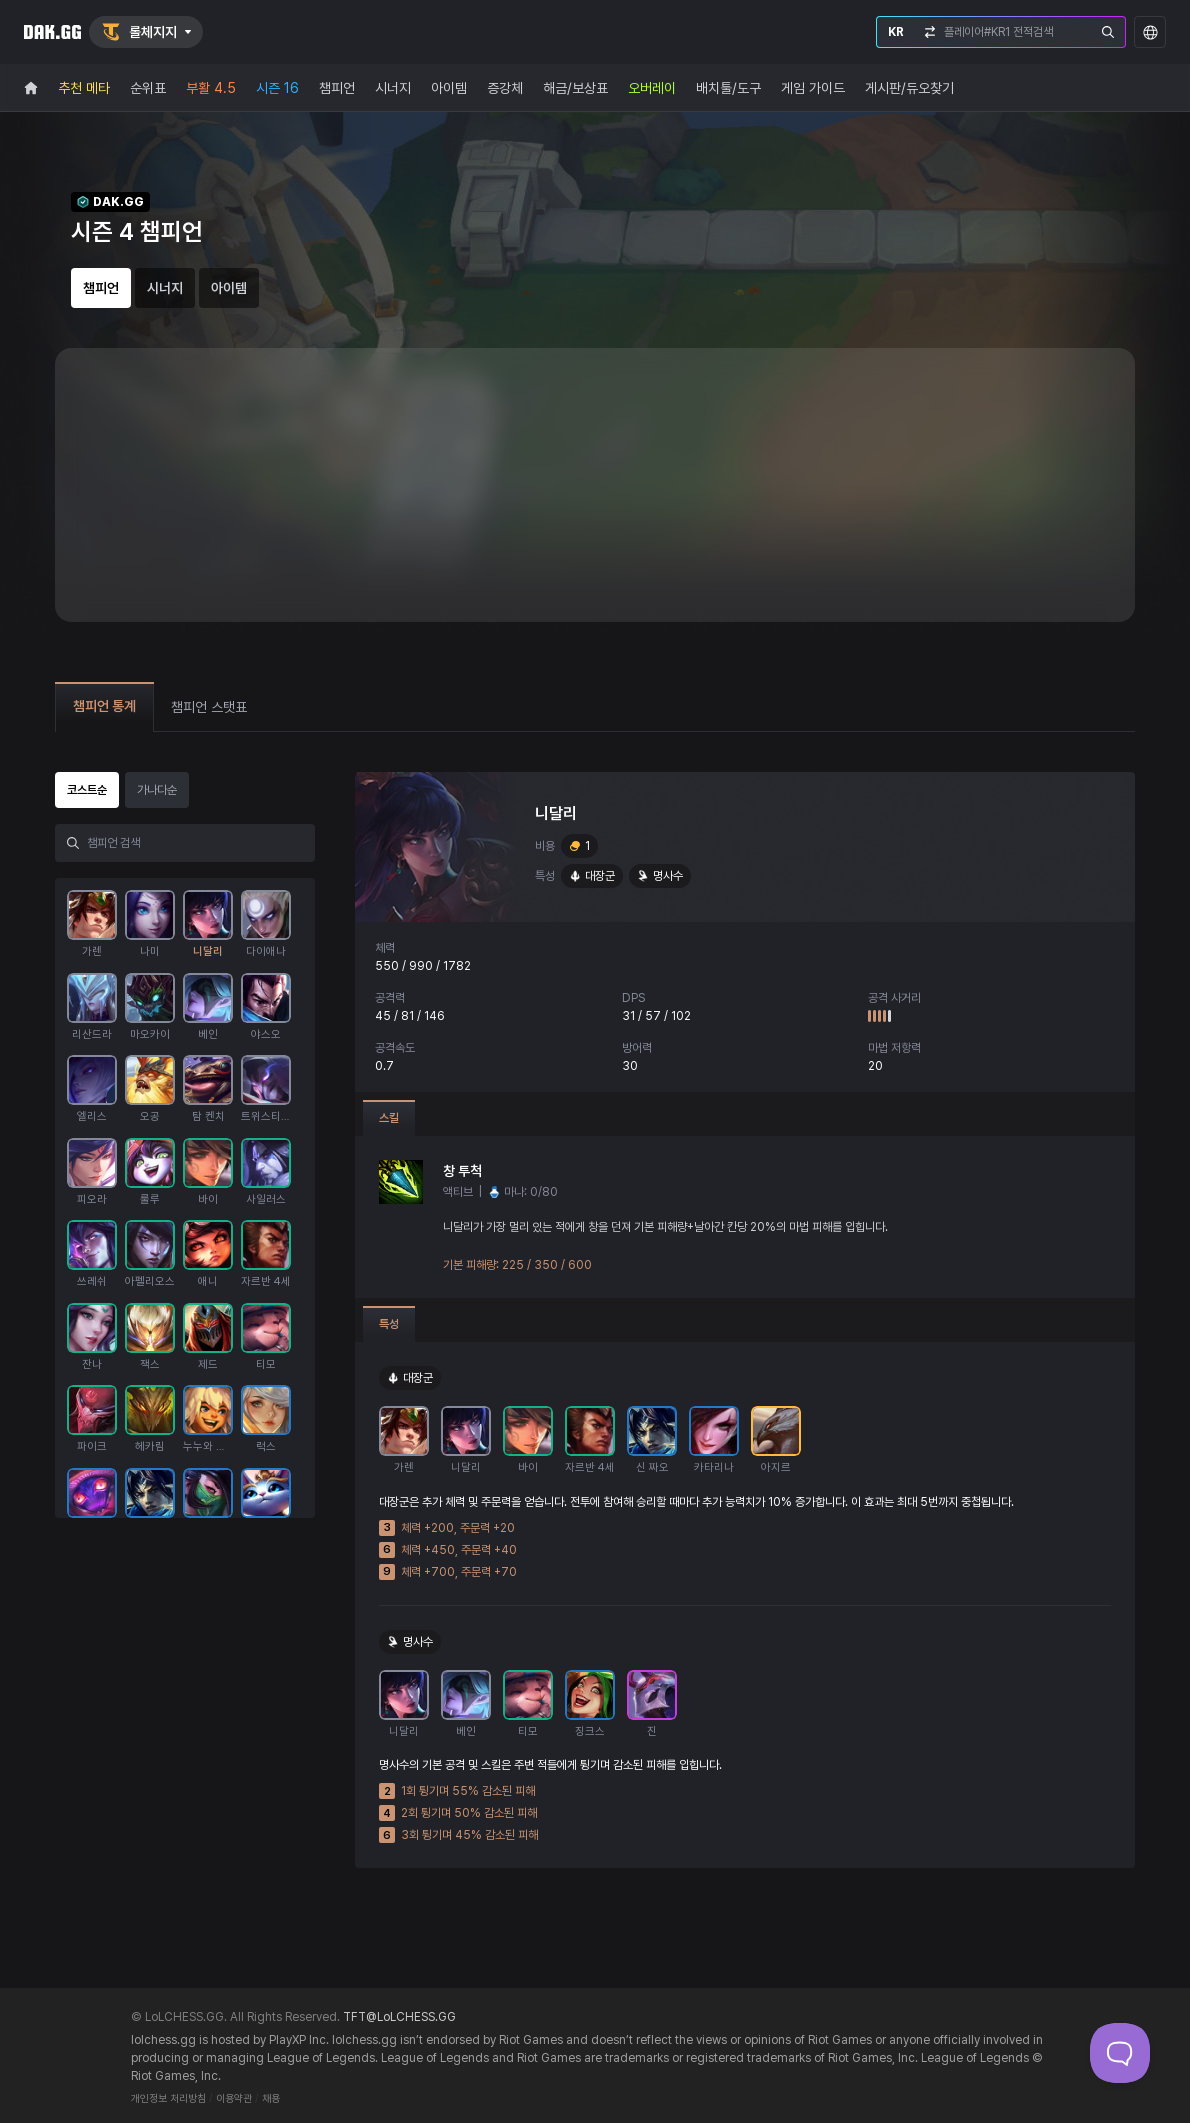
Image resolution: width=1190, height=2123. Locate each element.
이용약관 (234, 2098)
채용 (271, 2098)
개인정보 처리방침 (168, 2098)
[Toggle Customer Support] (1120, 2053)
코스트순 (87, 790)
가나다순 (157, 790)
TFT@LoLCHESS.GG (399, 2017)
